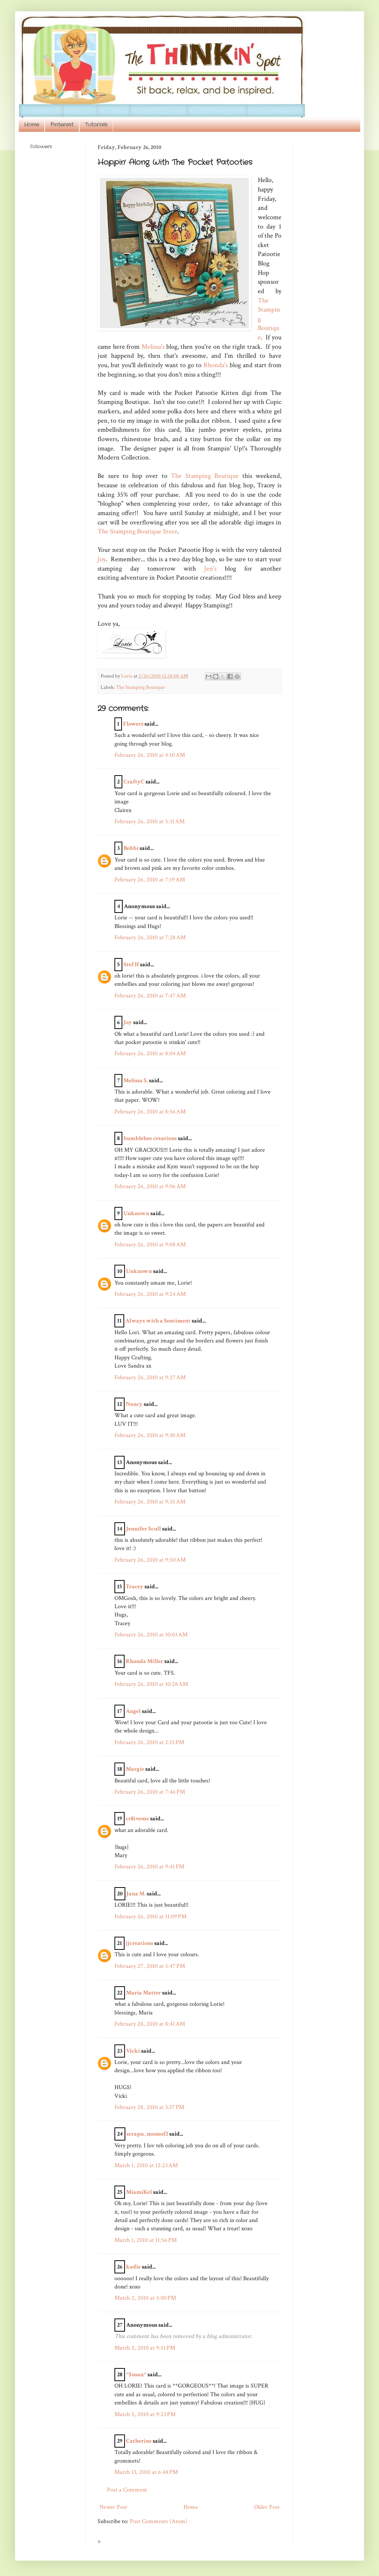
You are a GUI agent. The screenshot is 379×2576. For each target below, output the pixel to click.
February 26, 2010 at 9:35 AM (149, 1502)
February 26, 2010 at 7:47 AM (150, 996)
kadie (133, 2267)
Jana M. (136, 1894)
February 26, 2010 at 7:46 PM (149, 1792)
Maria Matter (143, 1993)
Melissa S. (135, 1081)
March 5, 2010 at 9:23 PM (145, 2414)
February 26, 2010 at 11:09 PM (150, 1917)
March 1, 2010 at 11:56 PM (145, 2240)
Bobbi (130, 848)
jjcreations (139, 1943)
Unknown (136, 1213)
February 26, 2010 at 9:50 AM (150, 1560)
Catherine (139, 2441)
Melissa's (152, 346)
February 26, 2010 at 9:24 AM (150, 1294)
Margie (135, 1769)
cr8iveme (137, 1819)
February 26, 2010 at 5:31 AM (149, 822)
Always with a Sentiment (158, 1321)
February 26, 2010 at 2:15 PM (149, 1742)
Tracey (134, 1587)
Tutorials (96, 124)
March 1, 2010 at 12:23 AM (146, 2165)
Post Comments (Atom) (158, 2521)
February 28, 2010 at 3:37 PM (149, 2107)
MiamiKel (139, 2192)
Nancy (134, 1404)
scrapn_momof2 (147, 2134)
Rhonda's (215, 365)
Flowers (133, 724)
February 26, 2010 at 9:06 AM (150, 1186)
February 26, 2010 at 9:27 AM (150, 1377)
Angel (133, 1711)
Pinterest (62, 124)
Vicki (133, 2051)
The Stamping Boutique (205, 476)
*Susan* (136, 2375)
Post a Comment (127, 2490)
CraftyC (133, 782)
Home (31, 124)
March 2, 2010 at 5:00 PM (145, 2298)
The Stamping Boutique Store (137, 531)
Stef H (131, 965)
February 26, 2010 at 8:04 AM (150, 1054)
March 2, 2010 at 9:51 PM (144, 2348)
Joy (101, 559)
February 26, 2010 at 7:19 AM (149, 880)
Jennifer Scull (143, 1529)
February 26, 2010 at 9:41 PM (149, 1867)
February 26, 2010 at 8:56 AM (150, 1112)
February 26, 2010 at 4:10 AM (149, 755)
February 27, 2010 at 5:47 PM (149, 1966)
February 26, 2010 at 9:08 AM (150, 1245)
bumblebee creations (150, 1138)
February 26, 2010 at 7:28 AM (150, 938)
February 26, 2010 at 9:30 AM (149, 1435)
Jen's (210, 568)
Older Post (267, 2507)
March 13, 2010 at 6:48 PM (146, 2472)
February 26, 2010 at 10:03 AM (151, 1635)
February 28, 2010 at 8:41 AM (149, 2024)
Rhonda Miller (144, 1661)
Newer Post (113, 2507)
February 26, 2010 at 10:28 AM (151, 1684)
